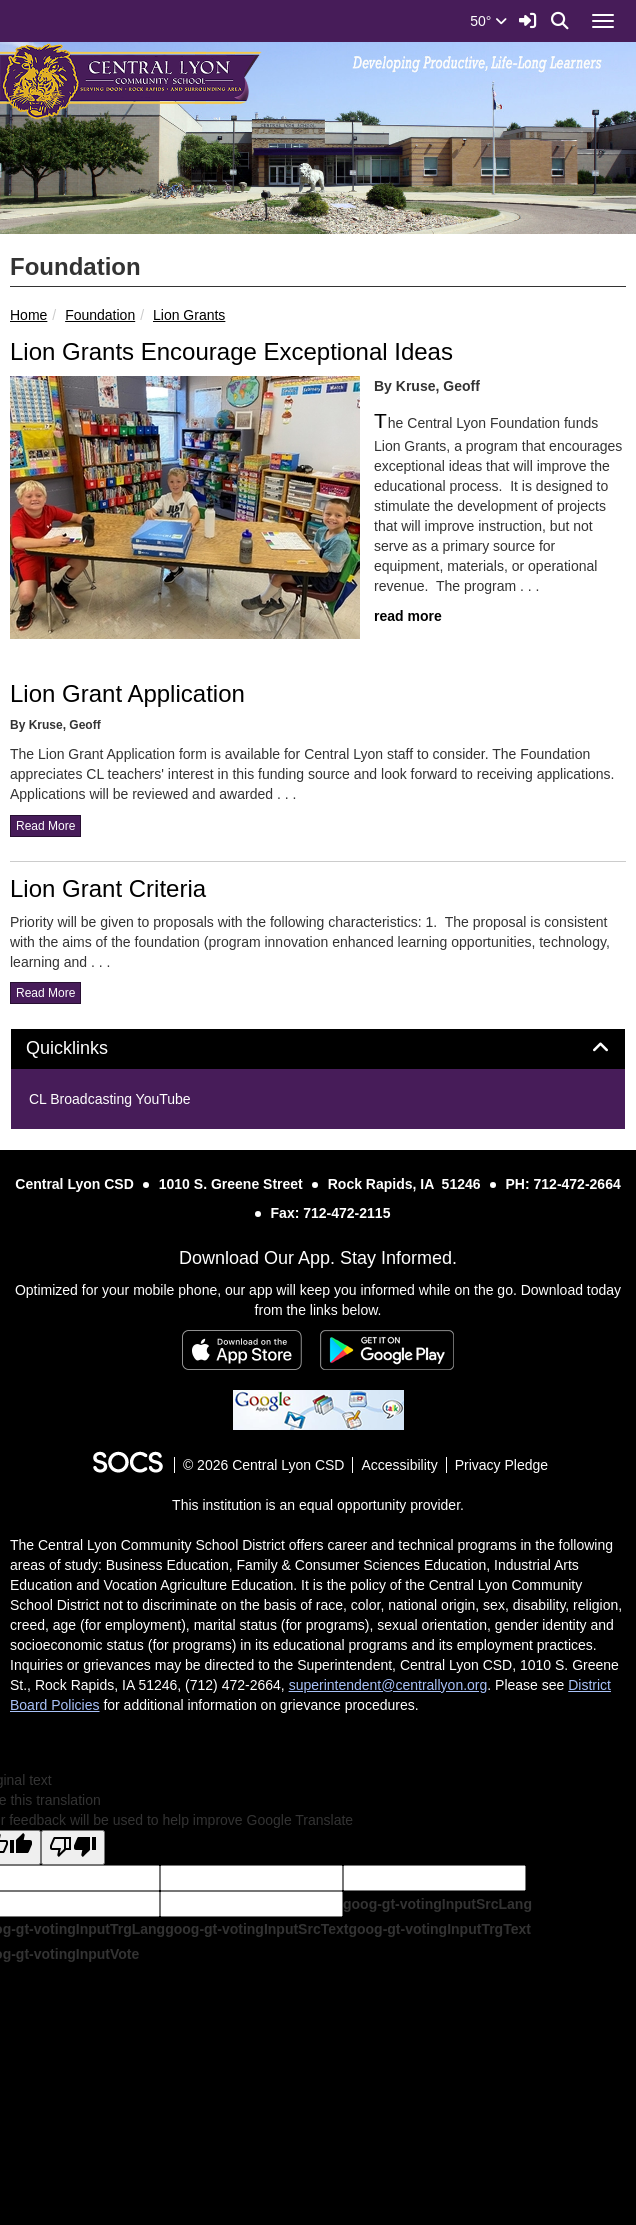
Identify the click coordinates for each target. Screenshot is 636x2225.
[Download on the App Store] (242, 1350)
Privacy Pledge (501, 1465)
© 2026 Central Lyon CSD (264, 1465)
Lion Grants (189, 315)
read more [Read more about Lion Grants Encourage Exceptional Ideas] (408, 616)
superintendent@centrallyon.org (388, 1685)
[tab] (318, 1049)
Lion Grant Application (127, 693)
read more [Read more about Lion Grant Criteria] (45, 993)
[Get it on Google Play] (387, 1350)
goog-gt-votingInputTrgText (439, 1929)
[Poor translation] (73, 1847)
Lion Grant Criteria (108, 888)
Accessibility (399, 1465)
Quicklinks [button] (89, 1048)
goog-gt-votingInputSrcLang (437, 1904)
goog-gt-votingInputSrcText (256, 1929)
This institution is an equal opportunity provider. (318, 1505)
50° (488, 21)
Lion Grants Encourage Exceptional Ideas (231, 351)
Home (28, 315)
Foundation (100, 315)
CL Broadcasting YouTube (110, 1099)
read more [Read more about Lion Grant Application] (45, 826)
